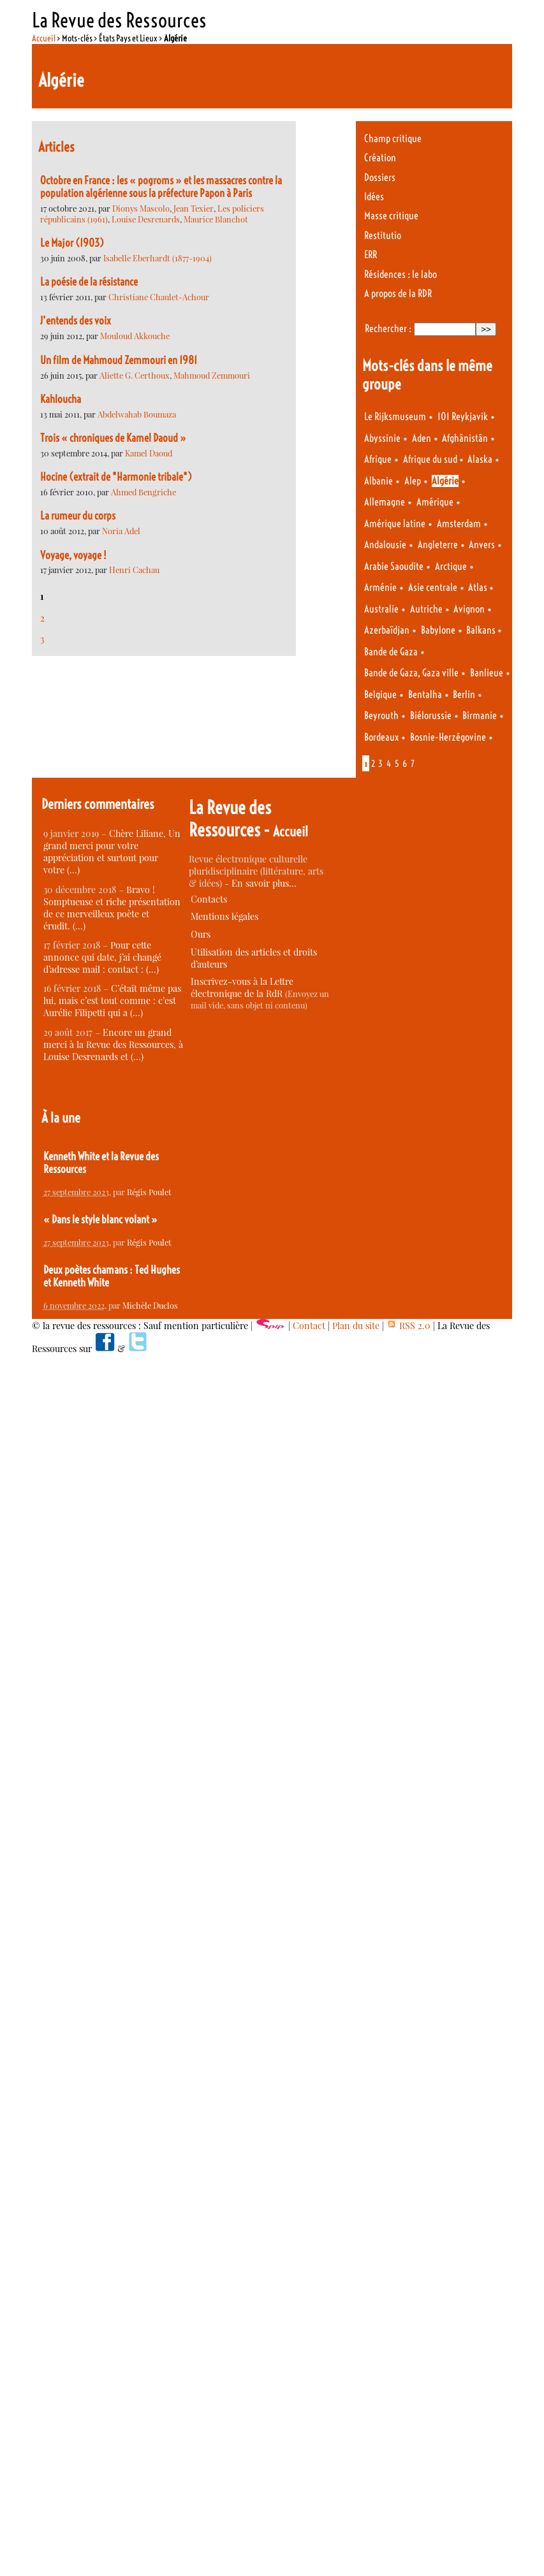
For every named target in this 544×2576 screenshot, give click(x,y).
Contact (309, 1326)
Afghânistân (465, 438)
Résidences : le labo (400, 274)
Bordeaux (381, 737)
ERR (370, 255)
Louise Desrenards (146, 219)
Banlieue (486, 673)
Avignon (469, 609)
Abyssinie (382, 438)
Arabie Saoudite (393, 566)
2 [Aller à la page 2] (42, 618)
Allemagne (384, 502)
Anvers (482, 545)
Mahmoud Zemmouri (211, 375)
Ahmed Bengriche (143, 491)
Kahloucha (60, 399)
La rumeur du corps (77, 515)
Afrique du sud (431, 459)
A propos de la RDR (398, 293)
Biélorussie (431, 715)
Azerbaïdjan (386, 630)
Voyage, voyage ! (73, 555)
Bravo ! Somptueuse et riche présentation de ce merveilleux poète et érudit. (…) (111, 908)
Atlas (478, 587)
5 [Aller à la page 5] (397, 763)
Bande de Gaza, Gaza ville (411, 673)
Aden (421, 438)
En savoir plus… (264, 883)
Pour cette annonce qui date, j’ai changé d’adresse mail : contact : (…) (102, 957)
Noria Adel (121, 530)
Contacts (209, 899)
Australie (381, 609)
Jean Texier (193, 208)
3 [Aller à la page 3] (42, 639)
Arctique (451, 566)
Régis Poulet (149, 1191)
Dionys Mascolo (141, 208)
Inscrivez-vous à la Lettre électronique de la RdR (242, 987)
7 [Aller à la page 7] (413, 763)
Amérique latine (394, 524)
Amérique (434, 502)
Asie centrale (432, 587)
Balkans (481, 630)
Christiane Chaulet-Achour (158, 296)
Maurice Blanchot (216, 219)
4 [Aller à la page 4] (388, 763)
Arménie (380, 587)
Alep (412, 481)
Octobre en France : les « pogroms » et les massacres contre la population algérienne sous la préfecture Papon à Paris (161, 187)
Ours (200, 934)
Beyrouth (381, 715)
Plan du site (355, 1326)
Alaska (479, 459)
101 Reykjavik (462, 417)
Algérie (445, 481)
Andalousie (385, 545)
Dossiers (379, 177)
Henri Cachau (134, 569)
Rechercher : (388, 329)
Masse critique (391, 216)
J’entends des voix (75, 320)
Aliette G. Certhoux (134, 375)
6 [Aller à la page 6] (404, 763)
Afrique (378, 459)
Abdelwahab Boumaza (137, 414)
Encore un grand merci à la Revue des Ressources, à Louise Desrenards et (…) (113, 1044)
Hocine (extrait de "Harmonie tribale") (116, 476)
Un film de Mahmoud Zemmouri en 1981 (118, 360)
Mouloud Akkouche (135, 335)
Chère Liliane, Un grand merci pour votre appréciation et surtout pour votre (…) (111, 851)
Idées (374, 197)
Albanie (378, 481)
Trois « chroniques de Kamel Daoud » (113, 438)
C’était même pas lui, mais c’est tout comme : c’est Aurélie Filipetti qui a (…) (112, 1000)
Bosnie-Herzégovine (448, 737)
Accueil (43, 38)
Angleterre (438, 545)
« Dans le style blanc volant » (100, 1219)
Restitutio (382, 235)
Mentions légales (224, 916)
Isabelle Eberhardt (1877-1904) (157, 257)
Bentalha (425, 694)
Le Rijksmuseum (395, 417)
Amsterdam (459, 524)
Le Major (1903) (72, 242)
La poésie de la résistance (89, 281)
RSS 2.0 (408, 1326)
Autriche (426, 609)
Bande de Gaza (391, 652)
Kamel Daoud (148, 453)
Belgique (380, 694)
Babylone (438, 630)
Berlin (464, 694)
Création (380, 158)
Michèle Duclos (150, 1305)
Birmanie (479, 715)
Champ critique (393, 139)
